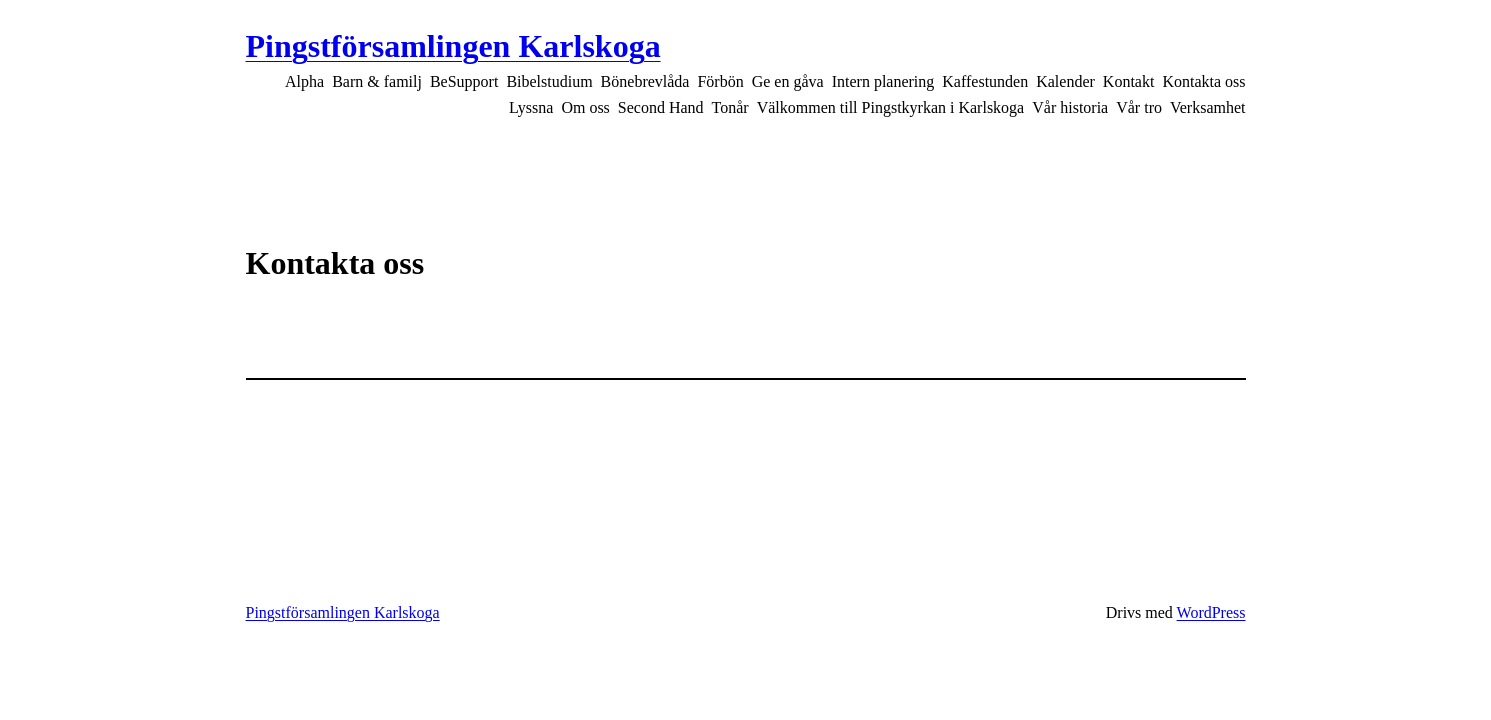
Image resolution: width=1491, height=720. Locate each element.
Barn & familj (377, 81)
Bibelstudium (549, 81)
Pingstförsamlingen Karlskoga (453, 46)
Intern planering (883, 81)
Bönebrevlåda (645, 81)
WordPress (1211, 612)
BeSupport (464, 81)
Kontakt (1129, 81)
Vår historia (1070, 107)
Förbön (720, 81)
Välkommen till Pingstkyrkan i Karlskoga (891, 107)
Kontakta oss (1203, 81)
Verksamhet (1208, 107)
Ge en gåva (788, 81)
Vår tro (1139, 107)
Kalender (1065, 81)
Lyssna (531, 107)
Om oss (585, 107)
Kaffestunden (985, 81)
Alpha (304, 81)
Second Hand (661, 107)
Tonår (730, 107)
